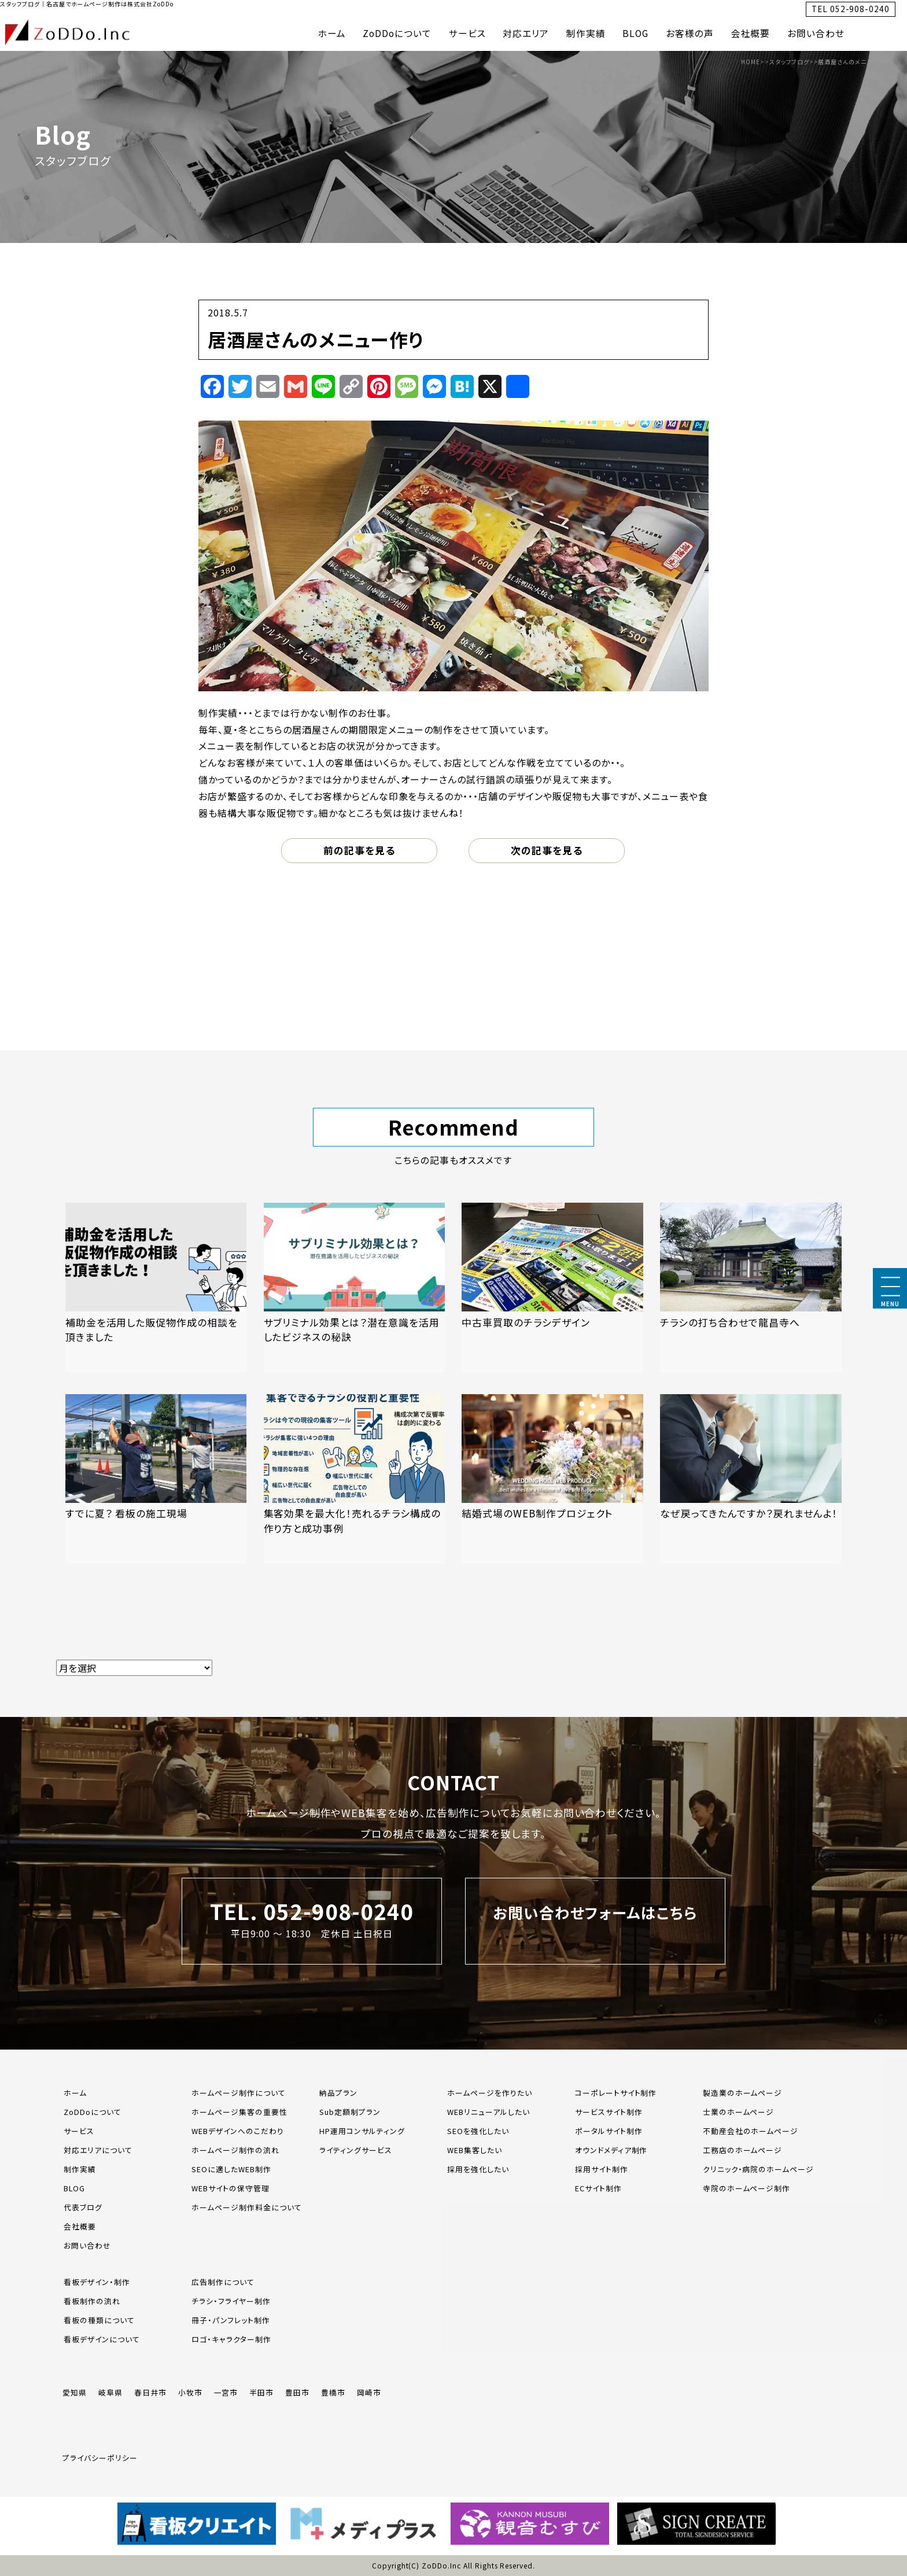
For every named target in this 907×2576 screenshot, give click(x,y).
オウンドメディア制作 (611, 2149)
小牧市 (190, 2392)
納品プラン (338, 2092)
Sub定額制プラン (350, 2111)
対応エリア (526, 33)
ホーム (332, 33)
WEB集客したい (474, 2149)
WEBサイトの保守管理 (230, 2188)
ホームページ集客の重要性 (239, 2111)
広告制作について (223, 2281)
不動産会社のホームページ (751, 2130)
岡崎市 (369, 2392)
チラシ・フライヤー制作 (231, 2300)
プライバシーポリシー (100, 2457)
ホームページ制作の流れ (235, 2149)
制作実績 (586, 33)
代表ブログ (83, 2207)
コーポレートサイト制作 (616, 2092)
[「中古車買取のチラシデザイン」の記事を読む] (552, 1287)
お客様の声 (690, 33)
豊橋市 (333, 2392)
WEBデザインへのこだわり (237, 2130)
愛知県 (74, 2392)
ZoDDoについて (397, 33)
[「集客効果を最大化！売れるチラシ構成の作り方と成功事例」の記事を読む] (354, 1478)
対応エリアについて (98, 2149)
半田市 (261, 2392)
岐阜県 (110, 2392)
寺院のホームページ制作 (747, 2188)
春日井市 (150, 2392)
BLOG (635, 33)
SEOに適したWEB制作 (231, 2169)
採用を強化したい (478, 2169)
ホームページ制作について (238, 2092)
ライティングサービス (355, 2149)
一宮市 (226, 2392)
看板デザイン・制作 (97, 2281)
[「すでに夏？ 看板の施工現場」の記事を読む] (156, 1478)
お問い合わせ (816, 33)
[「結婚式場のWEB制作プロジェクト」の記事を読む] (552, 1478)
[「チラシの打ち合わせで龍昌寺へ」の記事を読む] (751, 1287)
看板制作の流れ (92, 2300)
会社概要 (750, 33)
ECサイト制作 (598, 2188)
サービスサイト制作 (609, 2111)
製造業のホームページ (743, 2092)
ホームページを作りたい (489, 2092)
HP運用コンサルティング (362, 2130)
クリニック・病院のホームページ (758, 2169)
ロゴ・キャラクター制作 (231, 2339)
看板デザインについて (102, 2339)
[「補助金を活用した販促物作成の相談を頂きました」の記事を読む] (156, 1287)
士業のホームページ (739, 2111)
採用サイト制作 (601, 2169)
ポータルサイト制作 (609, 2130)
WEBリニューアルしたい (488, 2111)
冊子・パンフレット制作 (230, 2320)
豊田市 (297, 2392)
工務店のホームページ (743, 2149)
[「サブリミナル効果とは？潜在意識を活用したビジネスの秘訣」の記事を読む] (354, 1287)
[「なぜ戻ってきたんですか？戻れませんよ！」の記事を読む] (751, 1478)
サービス (467, 33)
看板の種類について (99, 2320)
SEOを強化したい (478, 2130)
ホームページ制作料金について (246, 2207)
